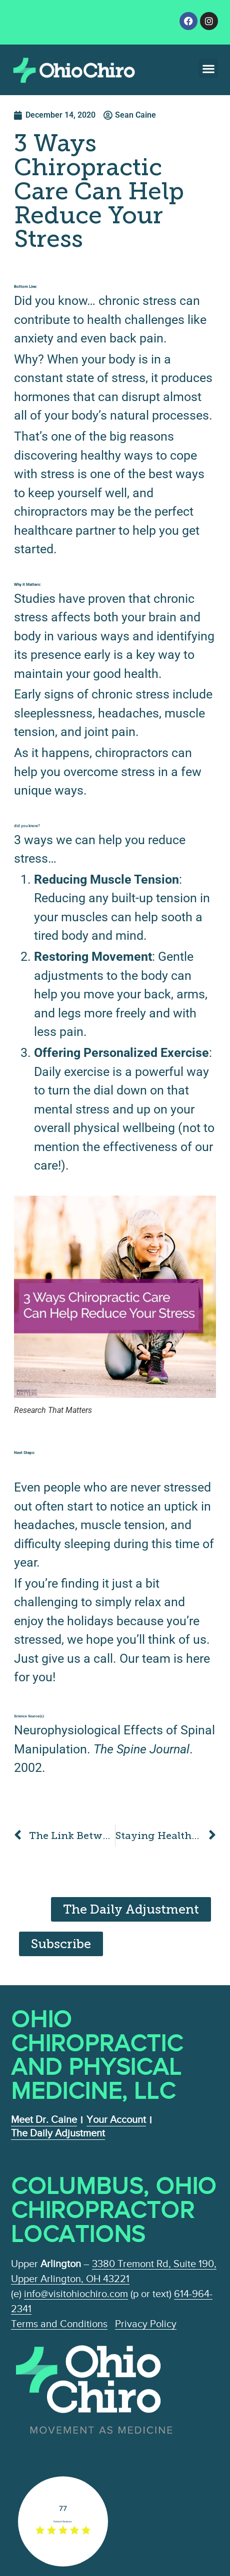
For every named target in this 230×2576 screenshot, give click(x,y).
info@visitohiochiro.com (76, 2293)
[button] (208, 68)
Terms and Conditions (59, 2323)
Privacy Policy (145, 2323)
